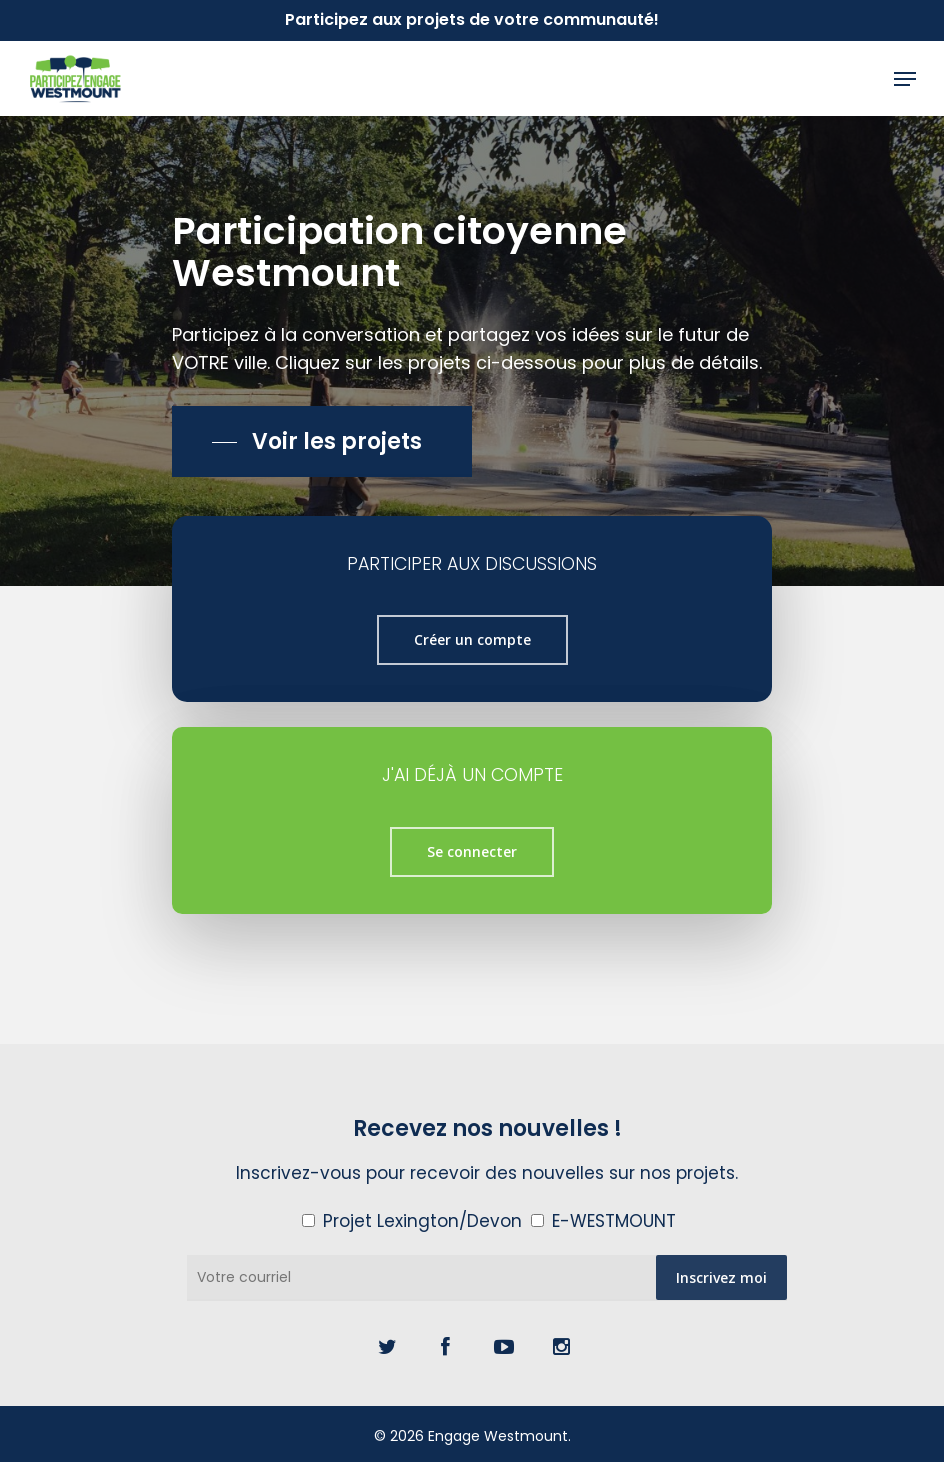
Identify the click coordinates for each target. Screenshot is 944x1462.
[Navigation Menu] (905, 79)
